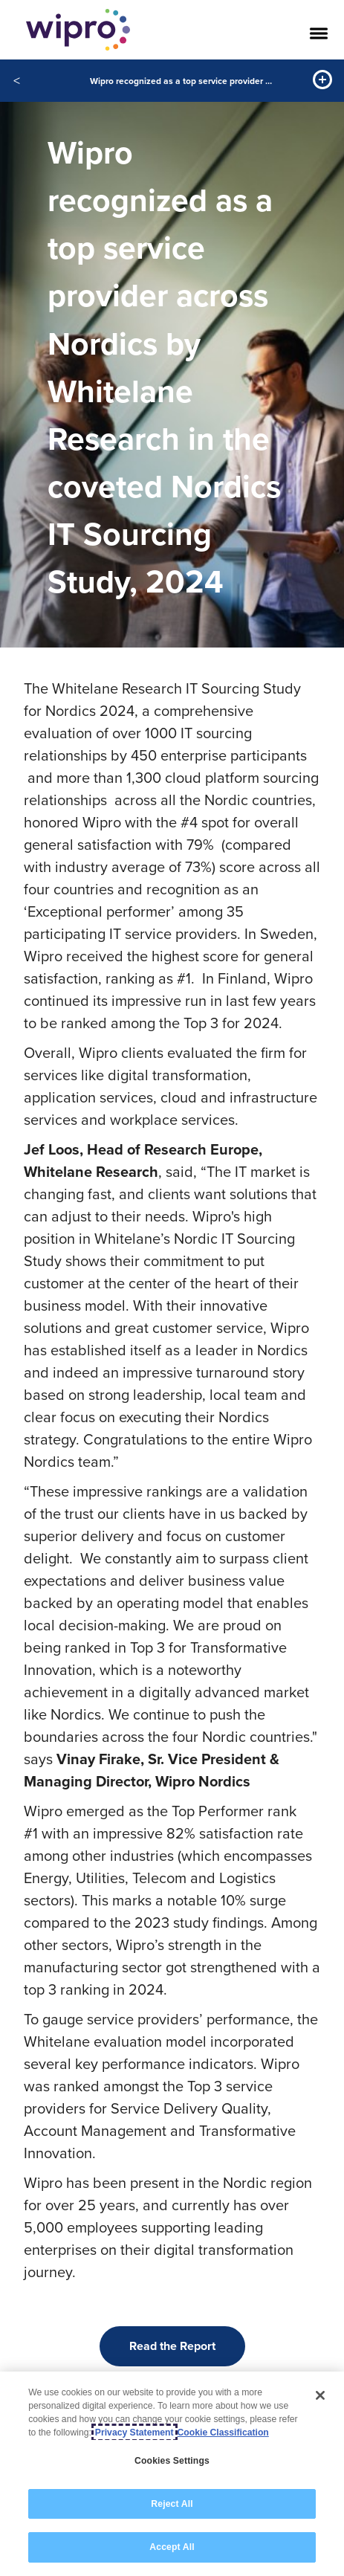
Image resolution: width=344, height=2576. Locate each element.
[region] (172, 2474)
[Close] (320, 2395)
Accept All (171, 2547)
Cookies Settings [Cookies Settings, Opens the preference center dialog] (172, 2461)
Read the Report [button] (172, 2345)
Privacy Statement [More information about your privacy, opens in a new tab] (134, 2432)
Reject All (171, 2504)
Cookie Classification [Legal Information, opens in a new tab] (223, 2432)
